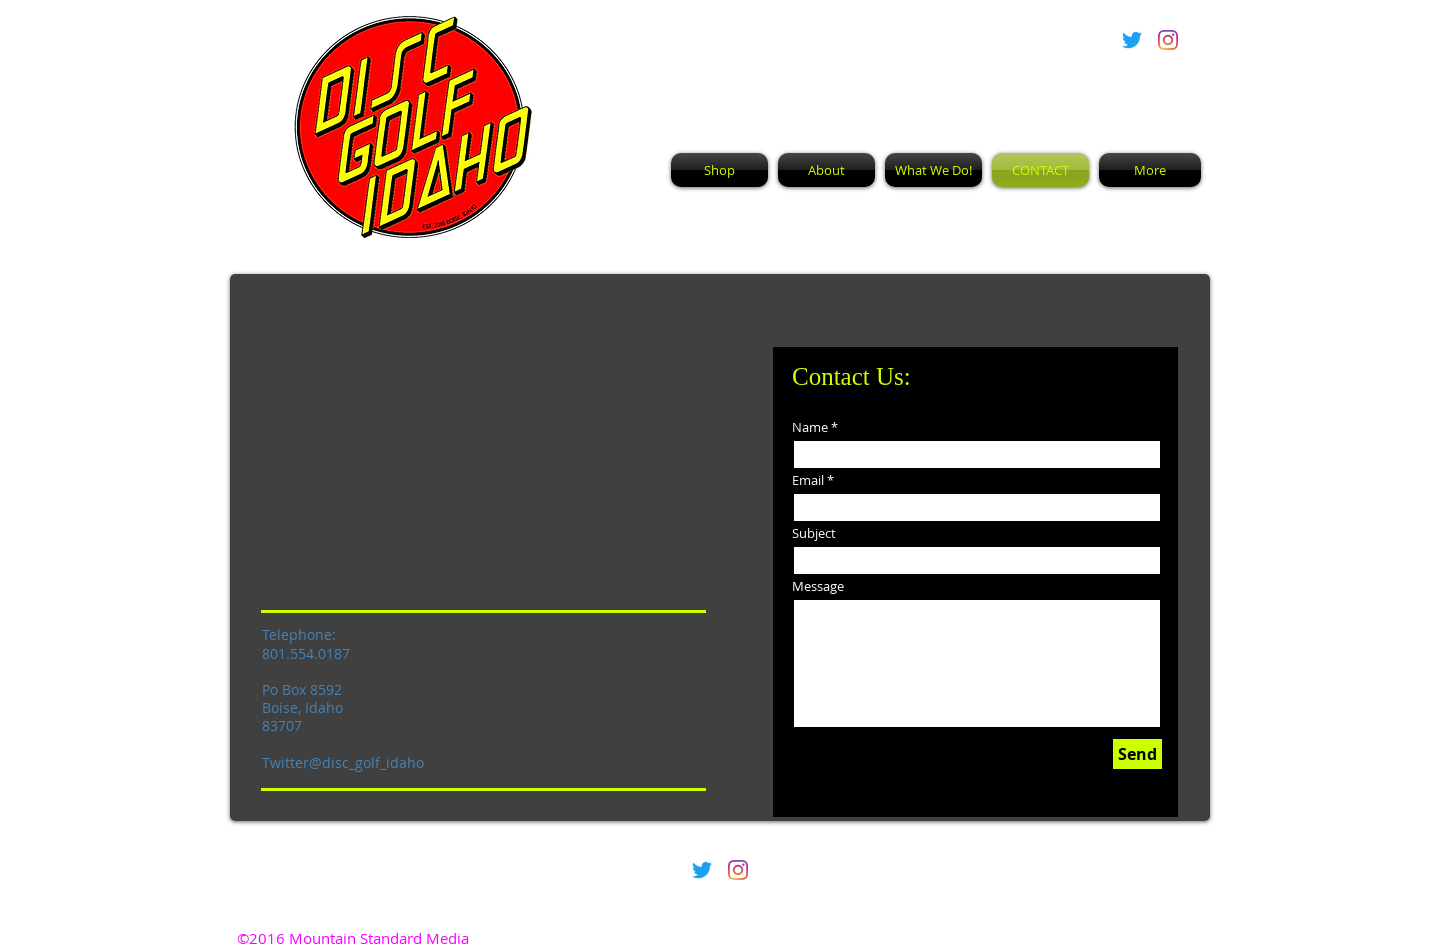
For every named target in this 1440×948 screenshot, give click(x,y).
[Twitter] (1132, 40)
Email (808, 480)
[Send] (1137, 754)
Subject (814, 533)
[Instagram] (1168, 40)
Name (810, 427)
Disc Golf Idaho (822, 74)
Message (818, 586)
